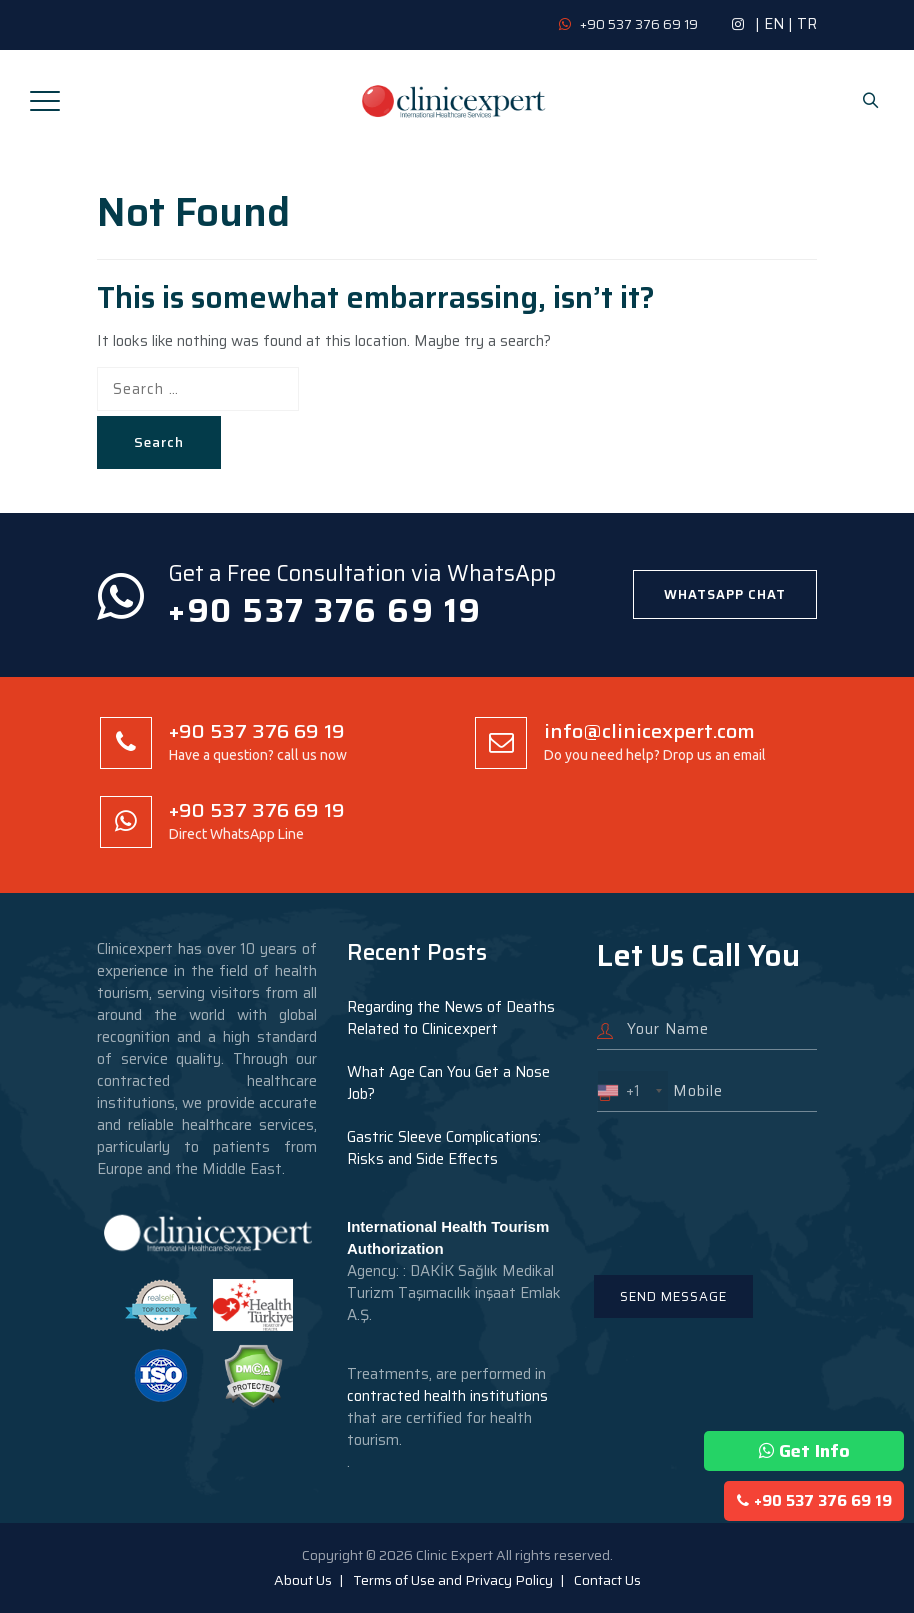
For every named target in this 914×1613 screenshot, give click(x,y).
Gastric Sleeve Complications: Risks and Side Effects (444, 1148)
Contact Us (607, 1580)
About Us (303, 1580)
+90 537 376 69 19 (814, 1501)
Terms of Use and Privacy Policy (453, 1580)
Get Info (804, 1451)
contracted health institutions (447, 1396)
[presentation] (749, 1181)
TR (807, 24)
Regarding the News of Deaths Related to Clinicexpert (451, 1018)
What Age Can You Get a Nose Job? (448, 1083)
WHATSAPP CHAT (725, 594)
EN (774, 24)
